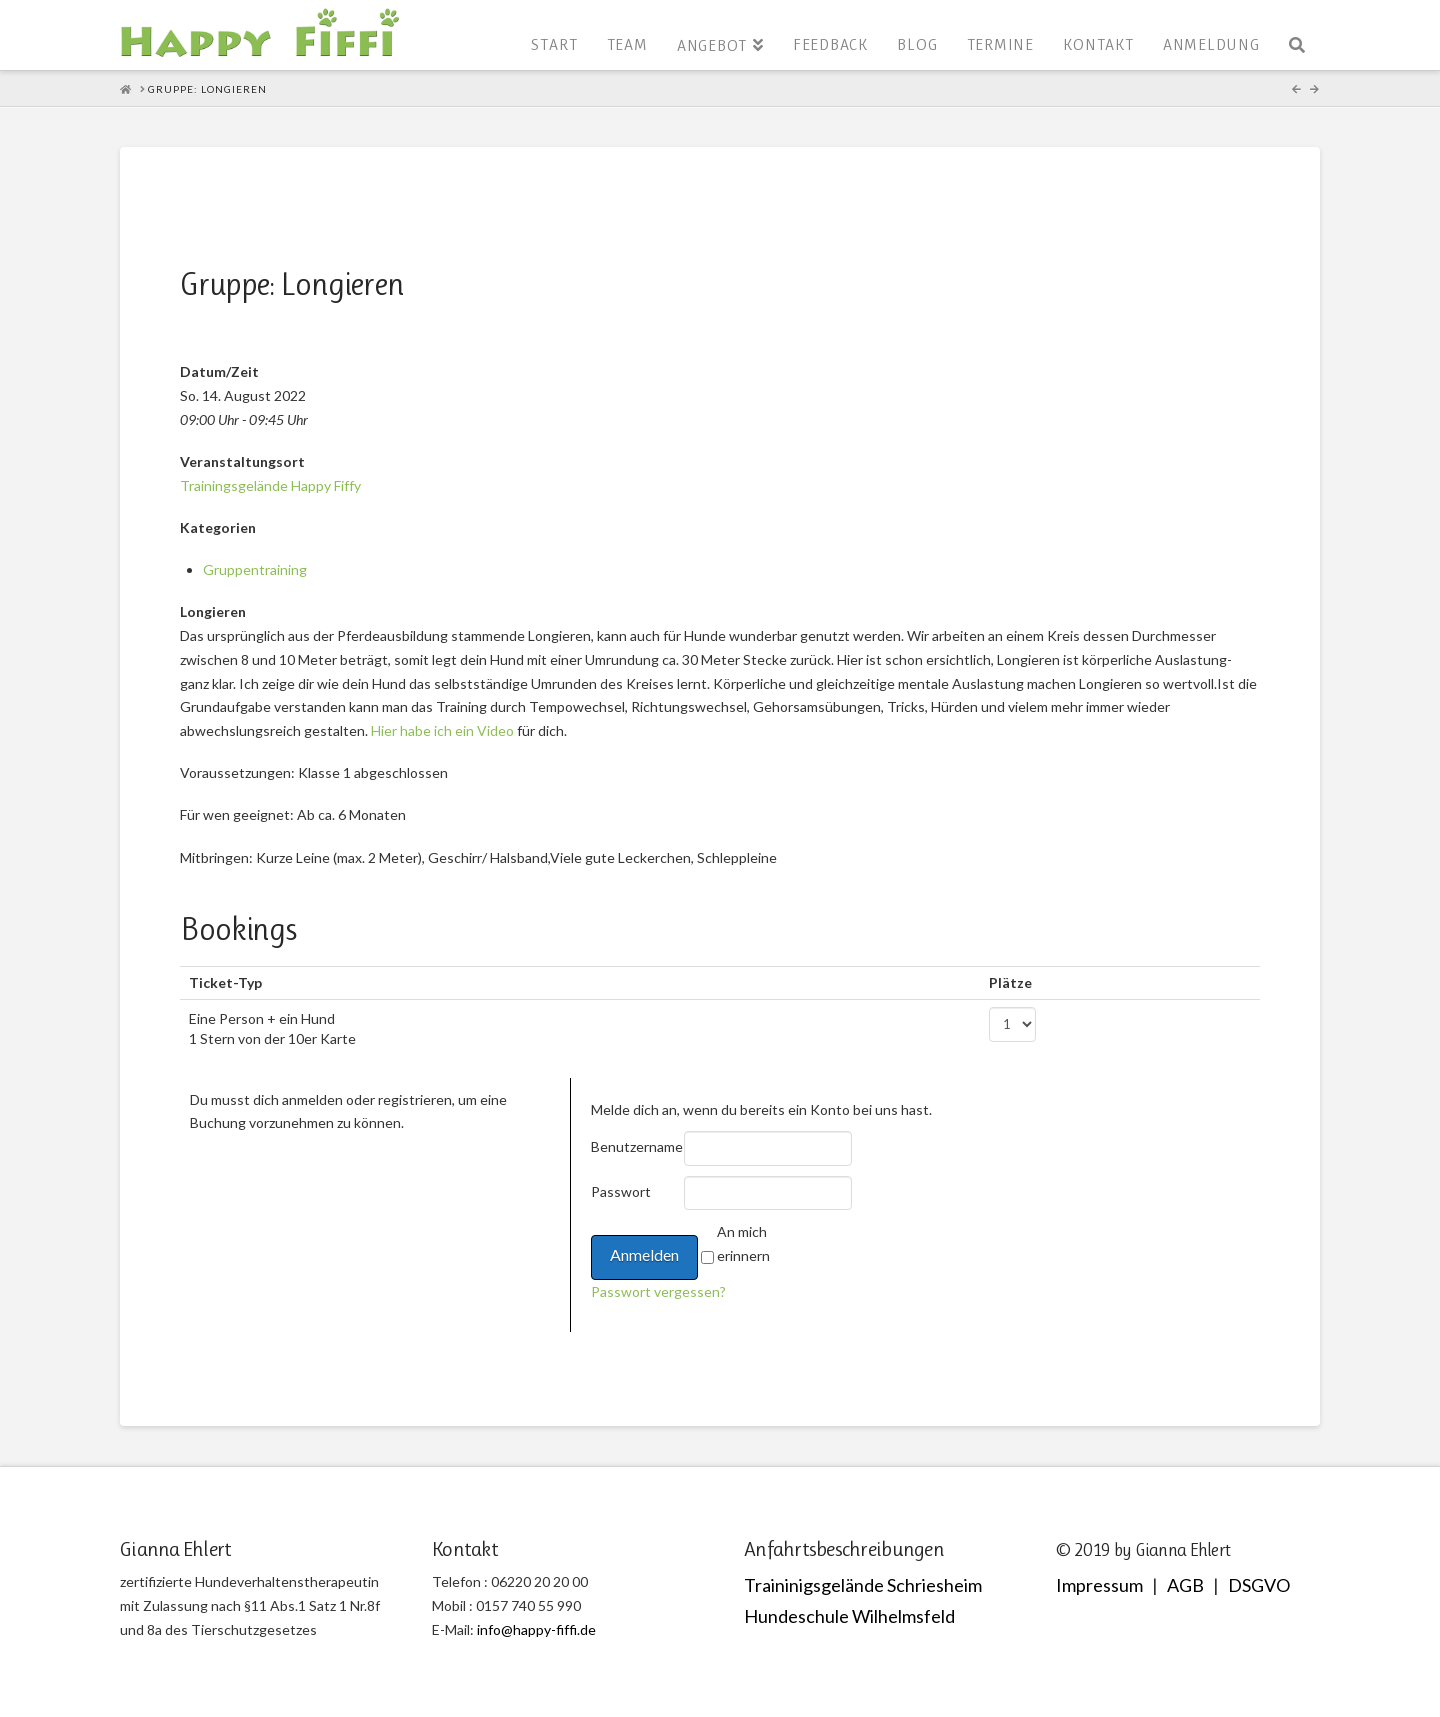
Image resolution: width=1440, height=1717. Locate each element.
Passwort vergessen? (658, 1291)
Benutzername (636, 1146)
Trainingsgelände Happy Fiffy (270, 485)
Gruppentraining (255, 569)
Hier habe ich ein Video (442, 730)
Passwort (621, 1191)
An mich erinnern (743, 1243)
